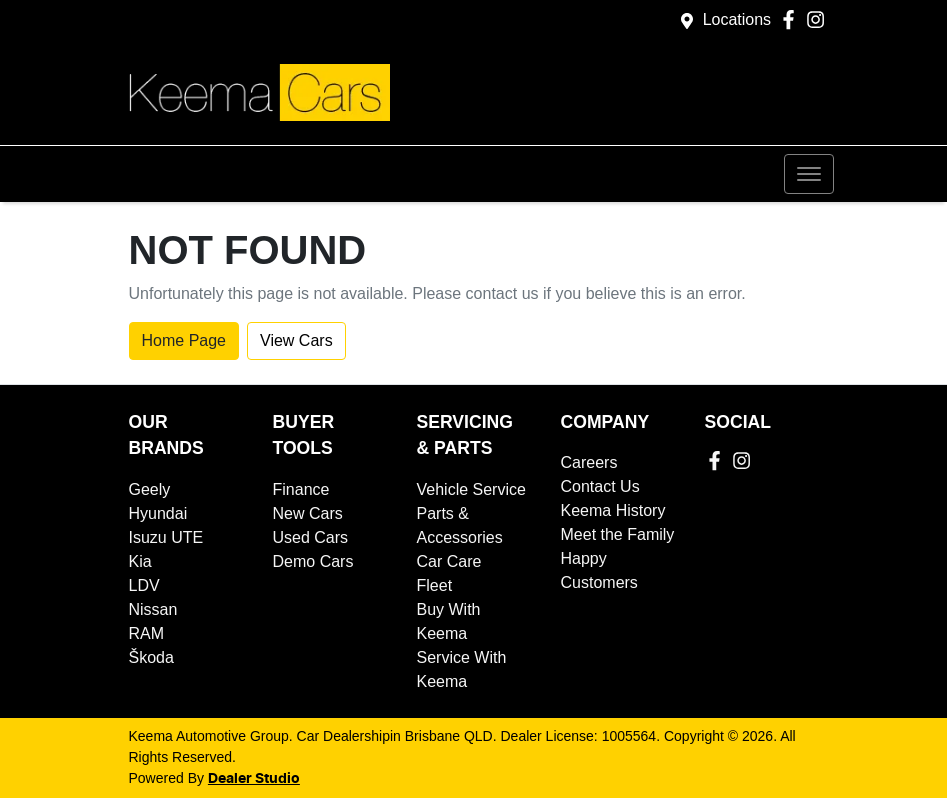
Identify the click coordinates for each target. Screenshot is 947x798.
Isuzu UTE (166, 537)
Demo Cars (313, 561)
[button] (809, 174)
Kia (140, 561)
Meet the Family (618, 534)
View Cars (296, 340)
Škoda (151, 657)
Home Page (184, 340)
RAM (147, 633)
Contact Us (600, 486)
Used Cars (311, 537)
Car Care (449, 561)
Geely (150, 489)
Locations (737, 19)
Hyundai (158, 513)
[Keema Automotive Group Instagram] (819, 19)
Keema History (613, 510)
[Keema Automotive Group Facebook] (792, 19)
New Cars (308, 513)
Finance (301, 489)
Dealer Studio (254, 779)
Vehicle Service (471, 489)
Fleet (435, 585)
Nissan (153, 609)
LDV (144, 585)
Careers (589, 462)
